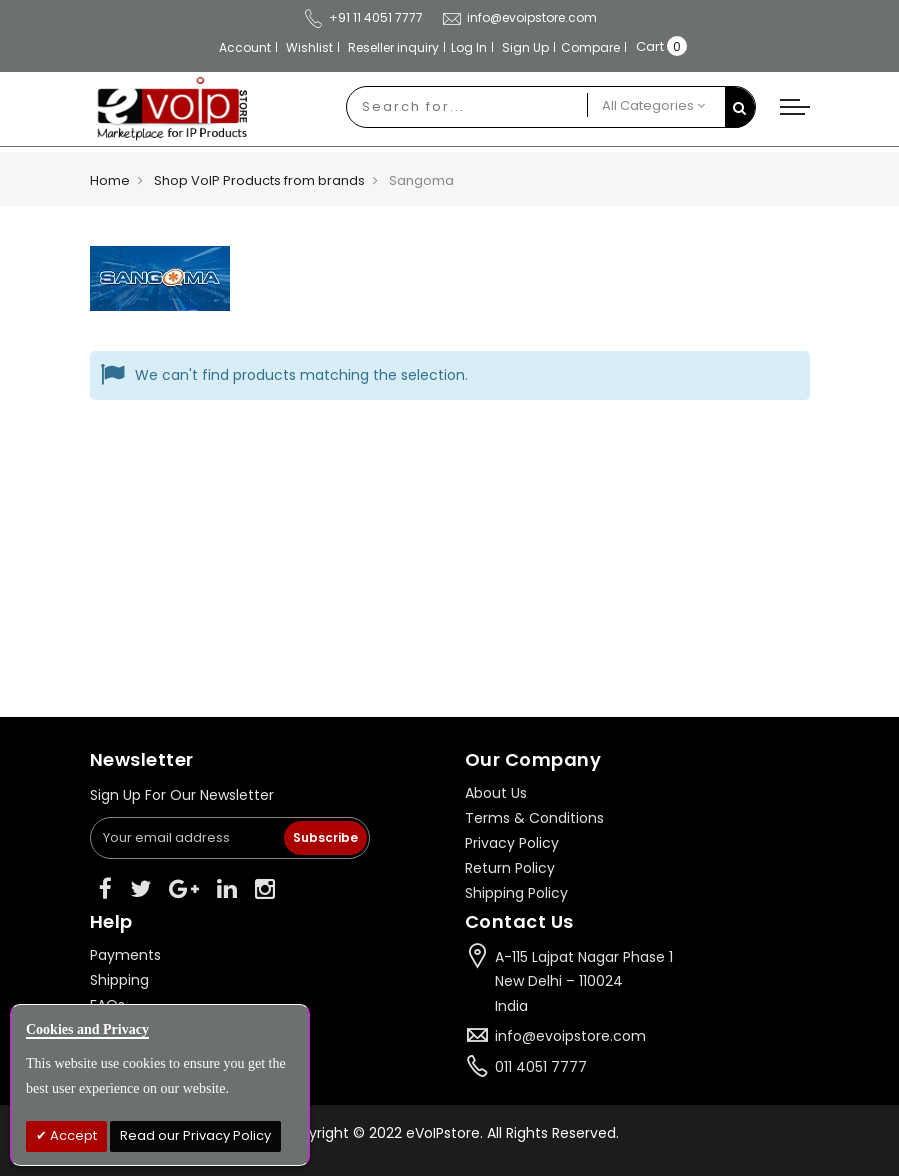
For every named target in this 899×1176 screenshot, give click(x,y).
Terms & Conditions (534, 818)
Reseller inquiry (393, 47)
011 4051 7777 (541, 1067)
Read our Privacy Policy (195, 1135)
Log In (469, 47)
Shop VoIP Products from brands (259, 180)
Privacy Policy (512, 843)
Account (245, 47)
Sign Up (525, 47)
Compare (590, 47)
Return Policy (510, 868)
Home (110, 180)
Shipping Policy (516, 893)
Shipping (119, 980)
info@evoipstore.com (519, 17)
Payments (125, 955)
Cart (650, 46)
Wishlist (309, 47)
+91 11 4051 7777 (363, 17)
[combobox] (467, 107)
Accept (72, 1135)
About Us (496, 793)
